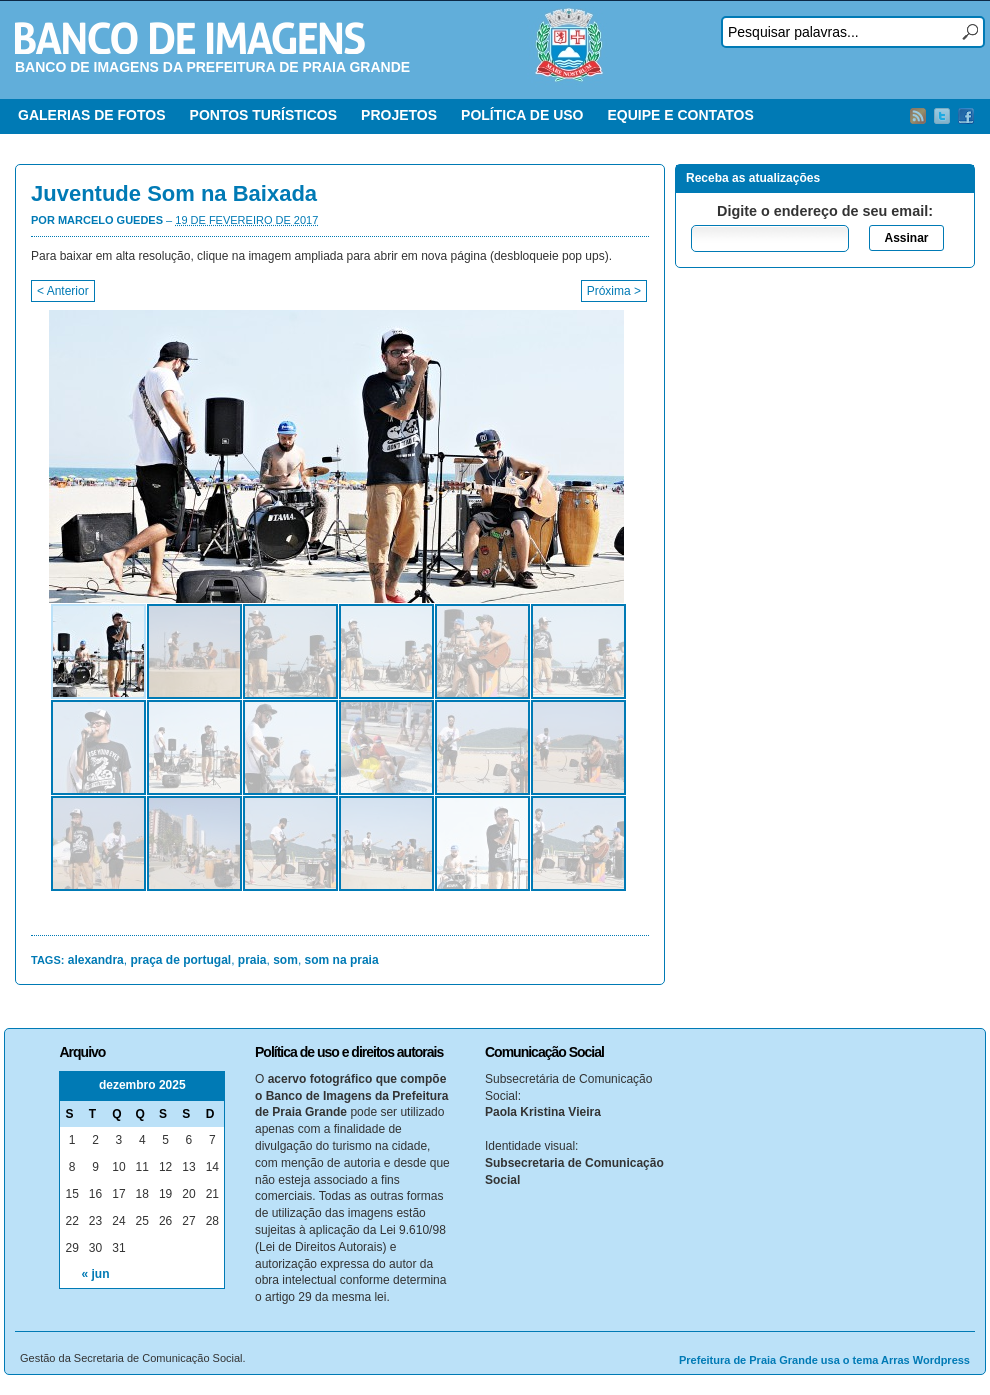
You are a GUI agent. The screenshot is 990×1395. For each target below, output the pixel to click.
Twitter (942, 116)
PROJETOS (399, 115)
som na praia (342, 960)
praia (252, 960)
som (285, 960)
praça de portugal (180, 960)
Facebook (966, 116)
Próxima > (614, 291)
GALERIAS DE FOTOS (92, 115)
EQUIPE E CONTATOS (680, 115)
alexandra (96, 960)
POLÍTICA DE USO (522, 115)
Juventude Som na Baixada (174, 193)
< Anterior (63, 291)
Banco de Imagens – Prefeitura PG (190, 38)
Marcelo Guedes (110, 220)
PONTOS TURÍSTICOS (264, 115)
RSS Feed (918, 116)
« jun (96, 1274)
